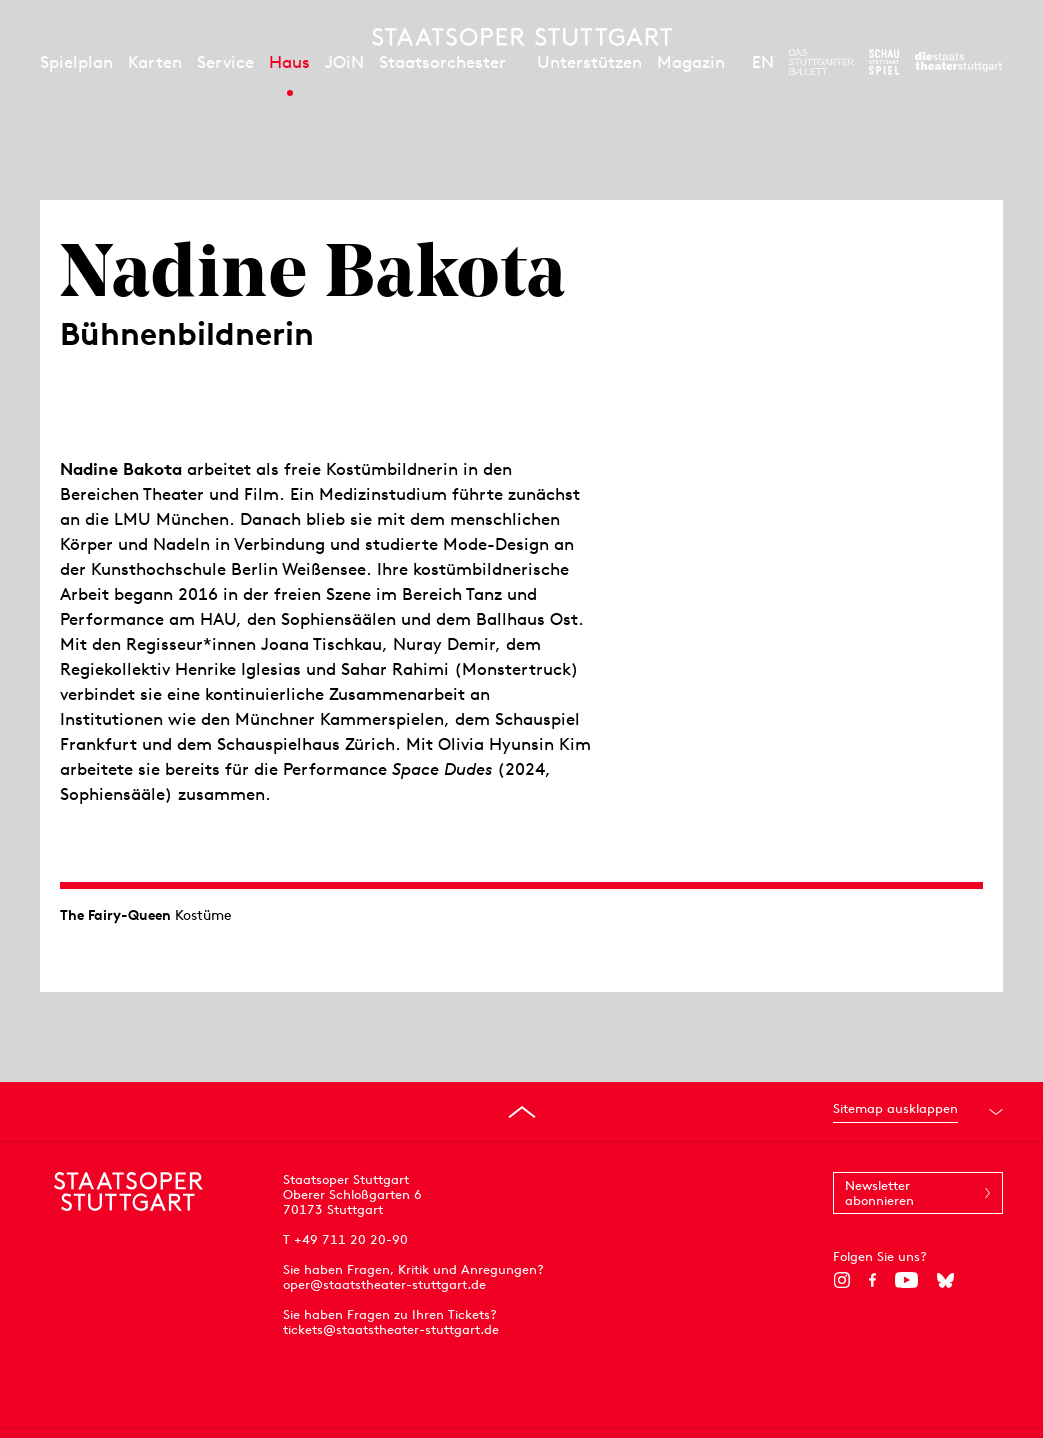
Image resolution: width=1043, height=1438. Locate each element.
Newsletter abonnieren (879, 1193)
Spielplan (76, 62)
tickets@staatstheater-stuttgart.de (391, 1329)
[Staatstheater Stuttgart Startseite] (522, 37)
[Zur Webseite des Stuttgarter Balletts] (821, 62)
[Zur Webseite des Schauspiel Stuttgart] (884, 62)
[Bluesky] (945, 1280)
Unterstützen (589, 62)
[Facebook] (872, 1280)
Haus (289, 62)
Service (225, 62)
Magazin (691, 62)
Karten (155, 62)
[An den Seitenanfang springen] (522, 1112)
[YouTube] (906, 1280)
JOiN (344, 62)
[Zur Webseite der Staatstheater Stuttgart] (958, 62)
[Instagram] (841, 1280)
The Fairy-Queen (115, 915)
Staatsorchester (442, 62)
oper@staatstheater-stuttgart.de (384, 1284)
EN (763, 62)
